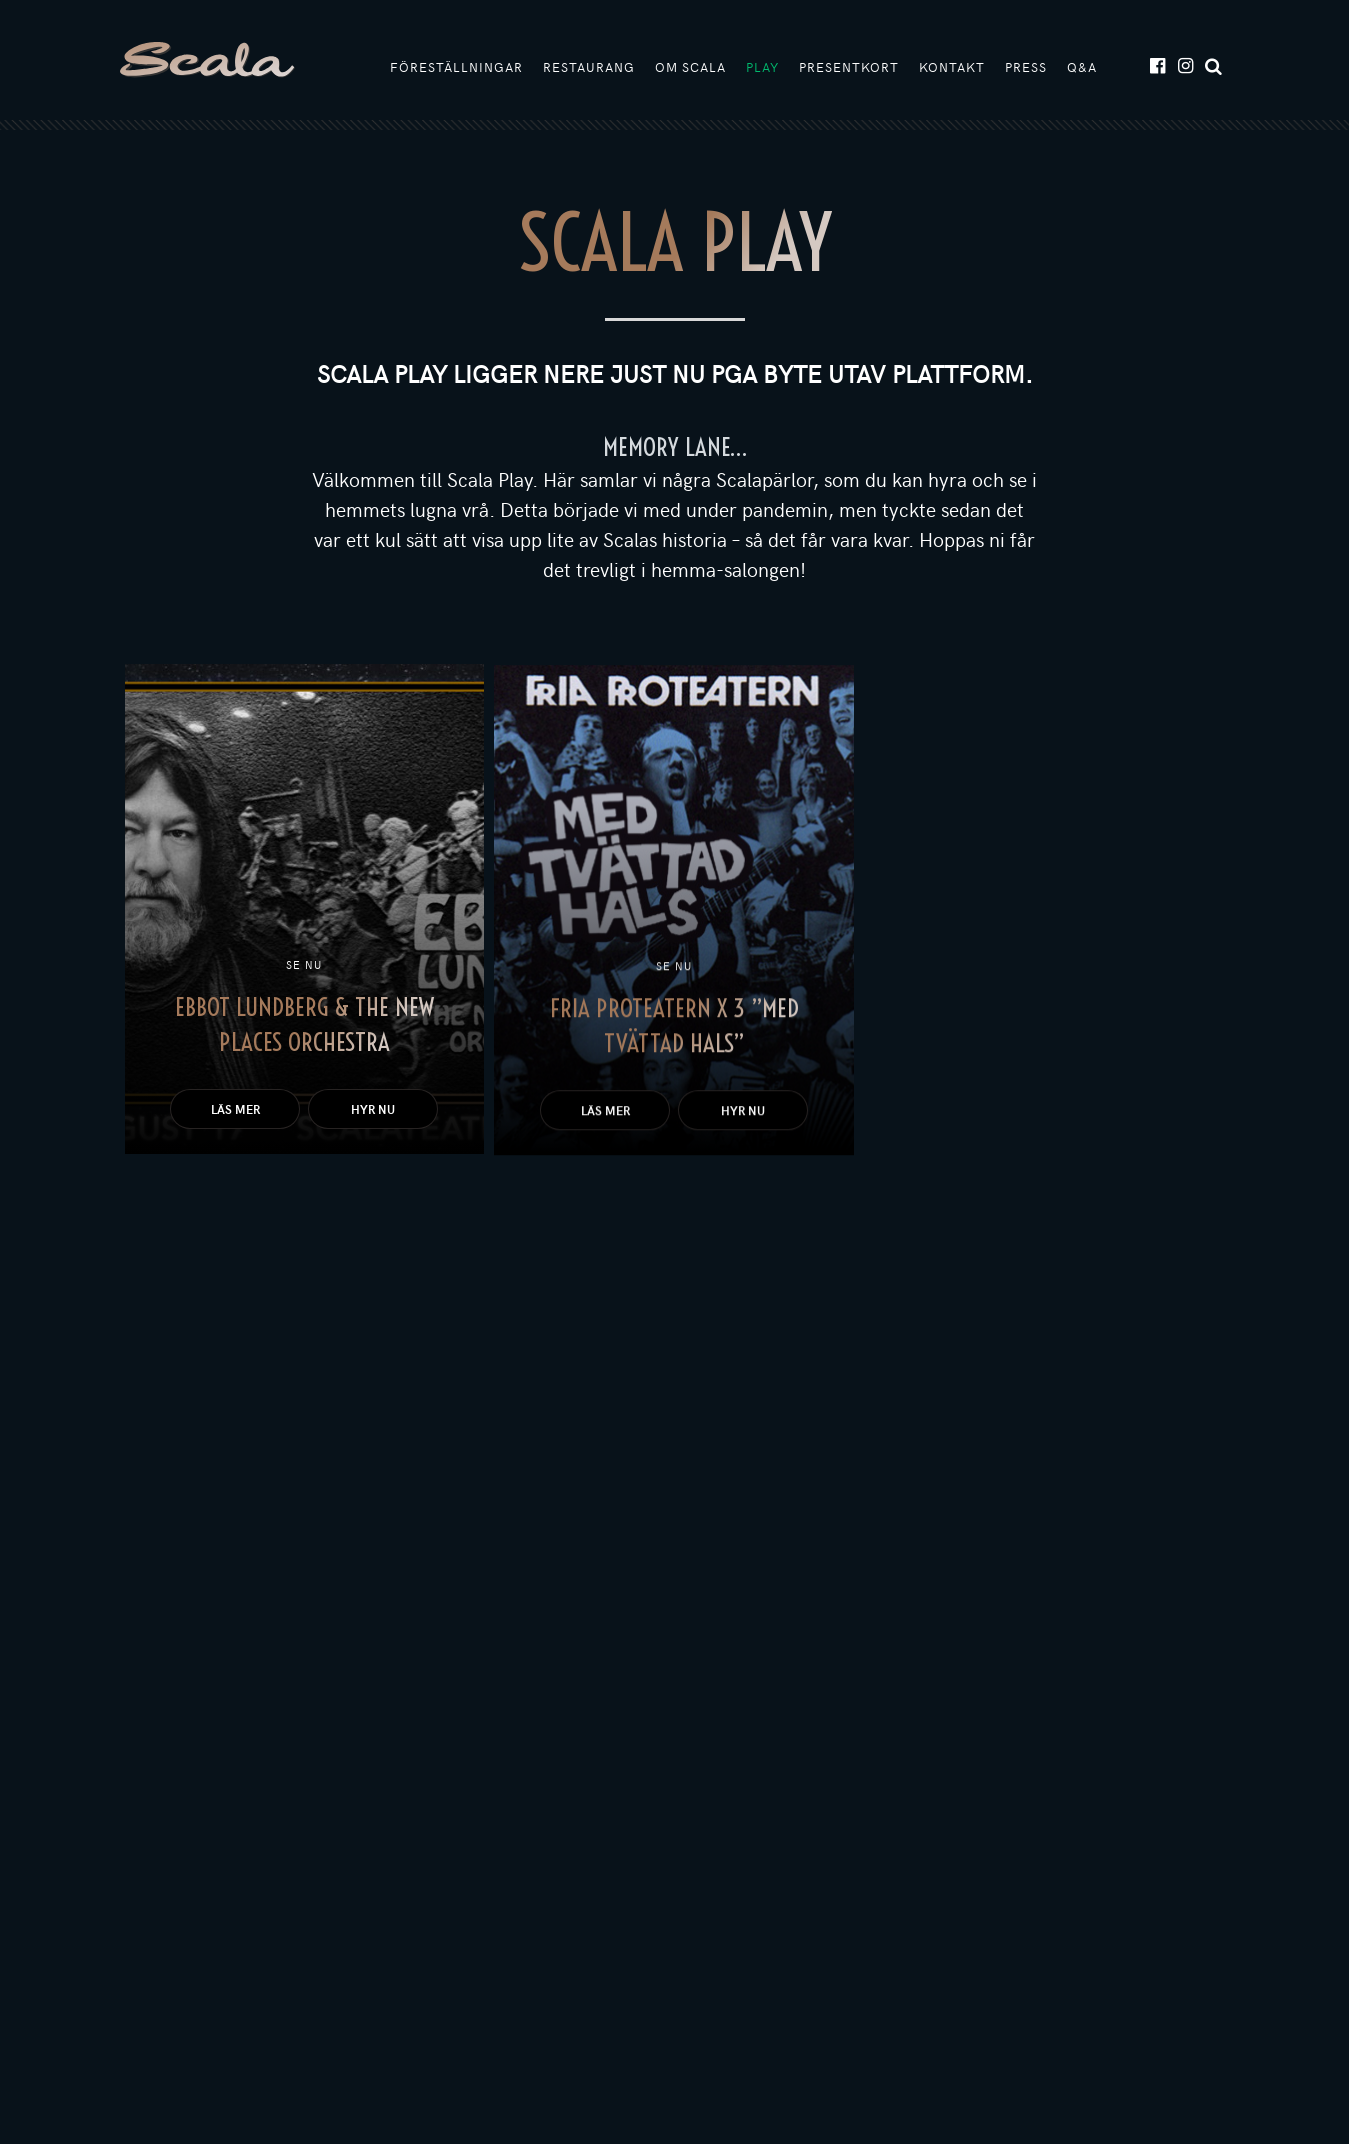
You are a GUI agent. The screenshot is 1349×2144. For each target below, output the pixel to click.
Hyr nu (373, 1109)
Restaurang (589, 67)
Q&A (1082, 67)
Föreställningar (456, 67)
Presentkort (849, 67)
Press (1026, 67)
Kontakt (952, 67)
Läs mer (235, 1109)
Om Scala (690, 67)
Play (762, 67)
